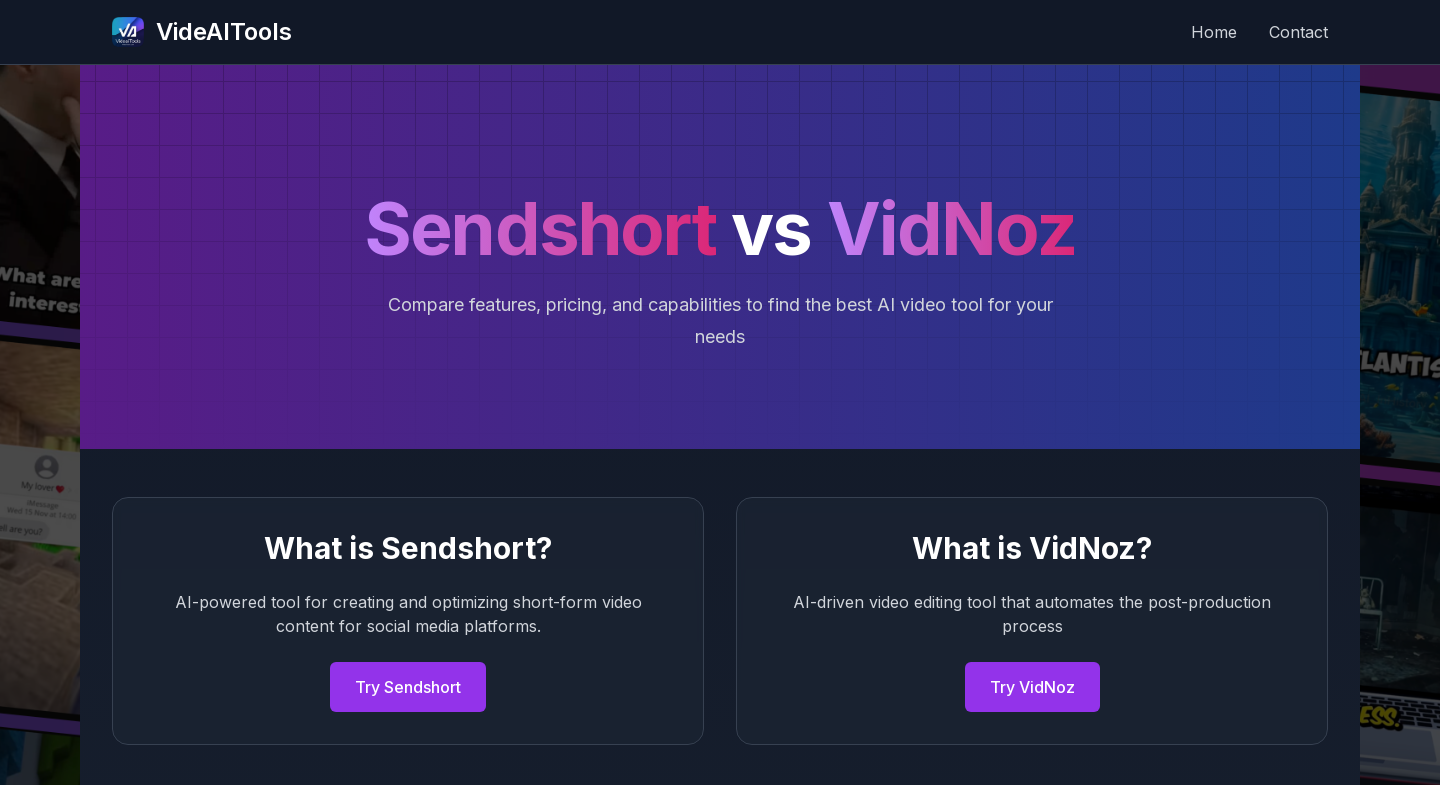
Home (1214, 32)
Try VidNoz (1032, 687)
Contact (1298, 32)
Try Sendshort (408, 687)
